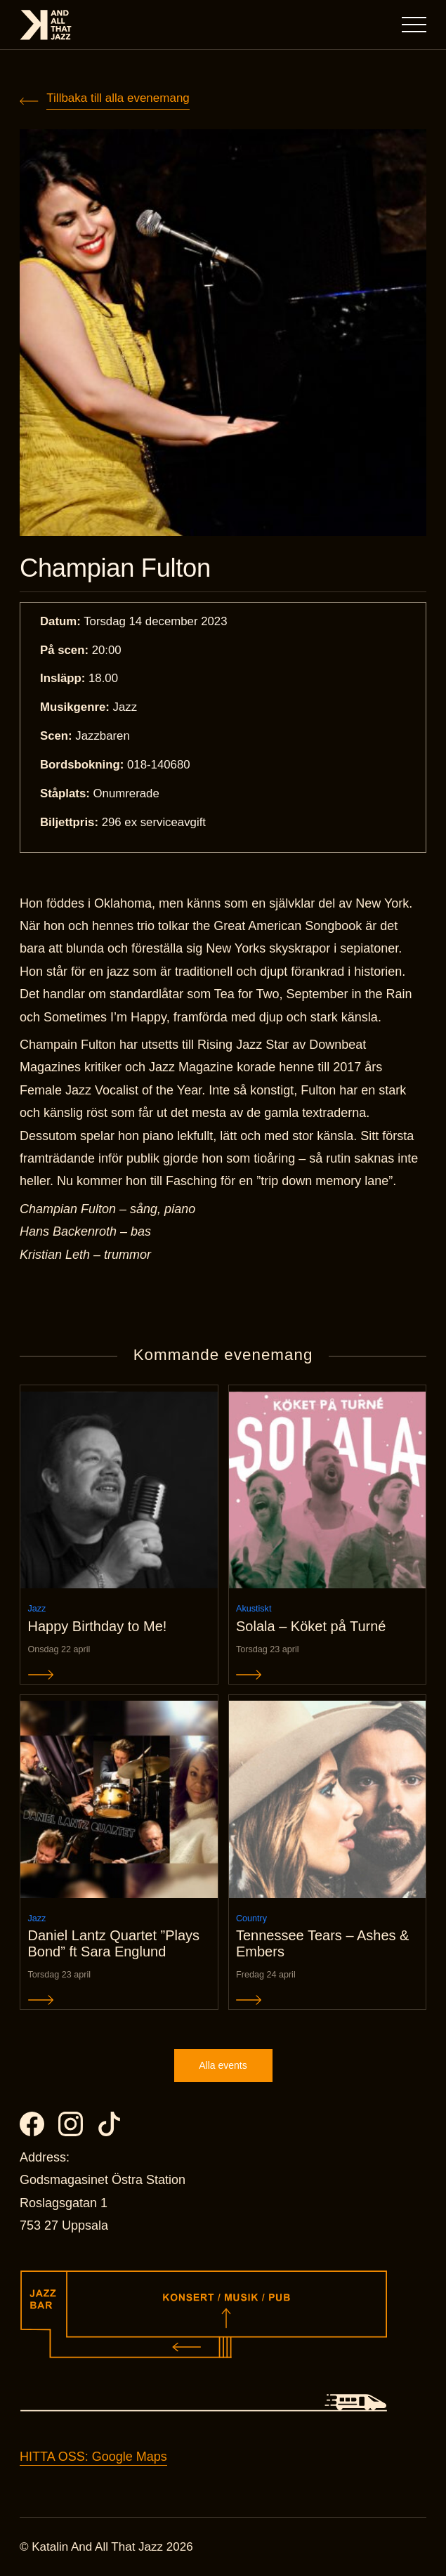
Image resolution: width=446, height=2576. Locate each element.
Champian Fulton (115, 568)
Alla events (223, 2065)
